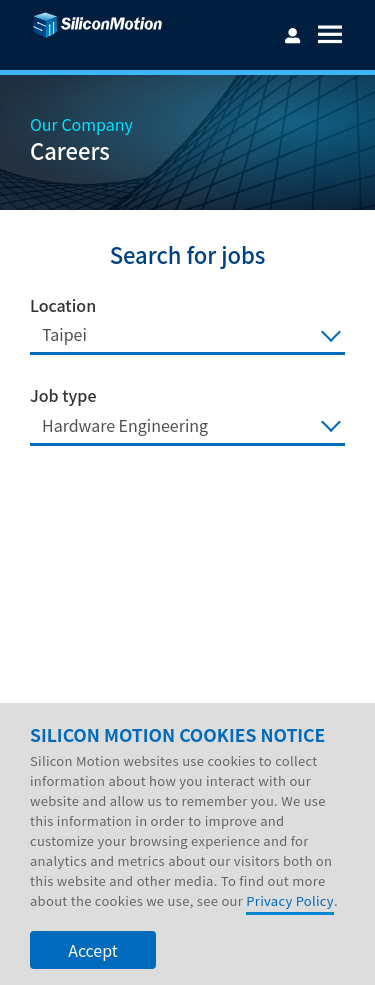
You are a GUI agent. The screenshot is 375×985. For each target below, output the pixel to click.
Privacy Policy (290, 926)
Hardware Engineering (125, 425)
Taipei (64, 334)
